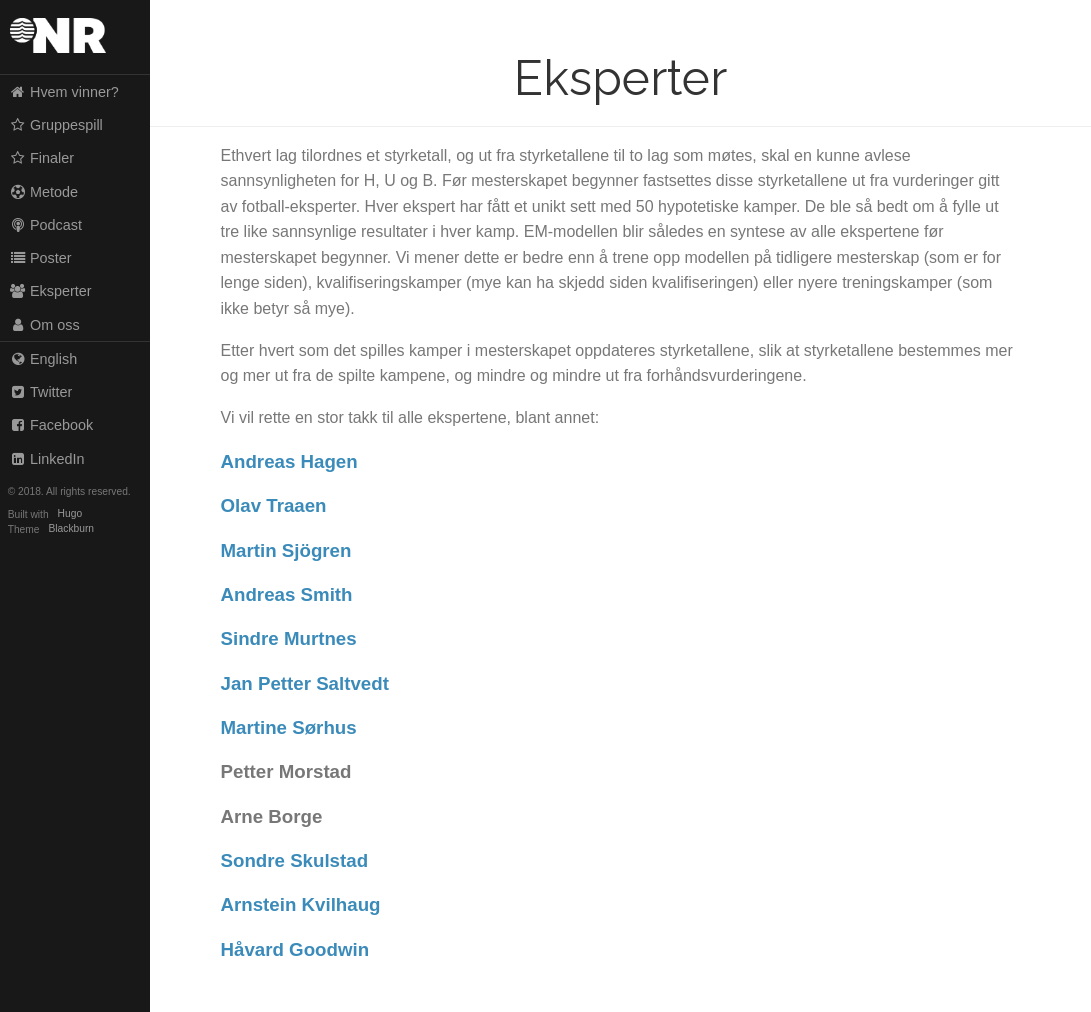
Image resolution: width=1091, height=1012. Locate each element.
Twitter (41, 392)
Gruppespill (56, 125)
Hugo (70, 514)
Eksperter (50, 291)
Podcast (45, 225)
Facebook (51, 425)
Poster (40, 258)
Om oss (44, 325)
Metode (43, 192)
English (43, 359)
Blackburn (72, 529)
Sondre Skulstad (295, 860)
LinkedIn (47, 459)
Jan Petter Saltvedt (305, 683)
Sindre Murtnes (289, 638)
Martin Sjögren (286, 550)
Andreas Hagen (289, 461)
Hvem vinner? (64, 92)
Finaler (41, 158)
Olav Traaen (274, 505)
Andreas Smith (287, 594)
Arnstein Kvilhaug (301, 904)
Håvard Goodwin (295, 949)
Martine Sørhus (289, 727)
